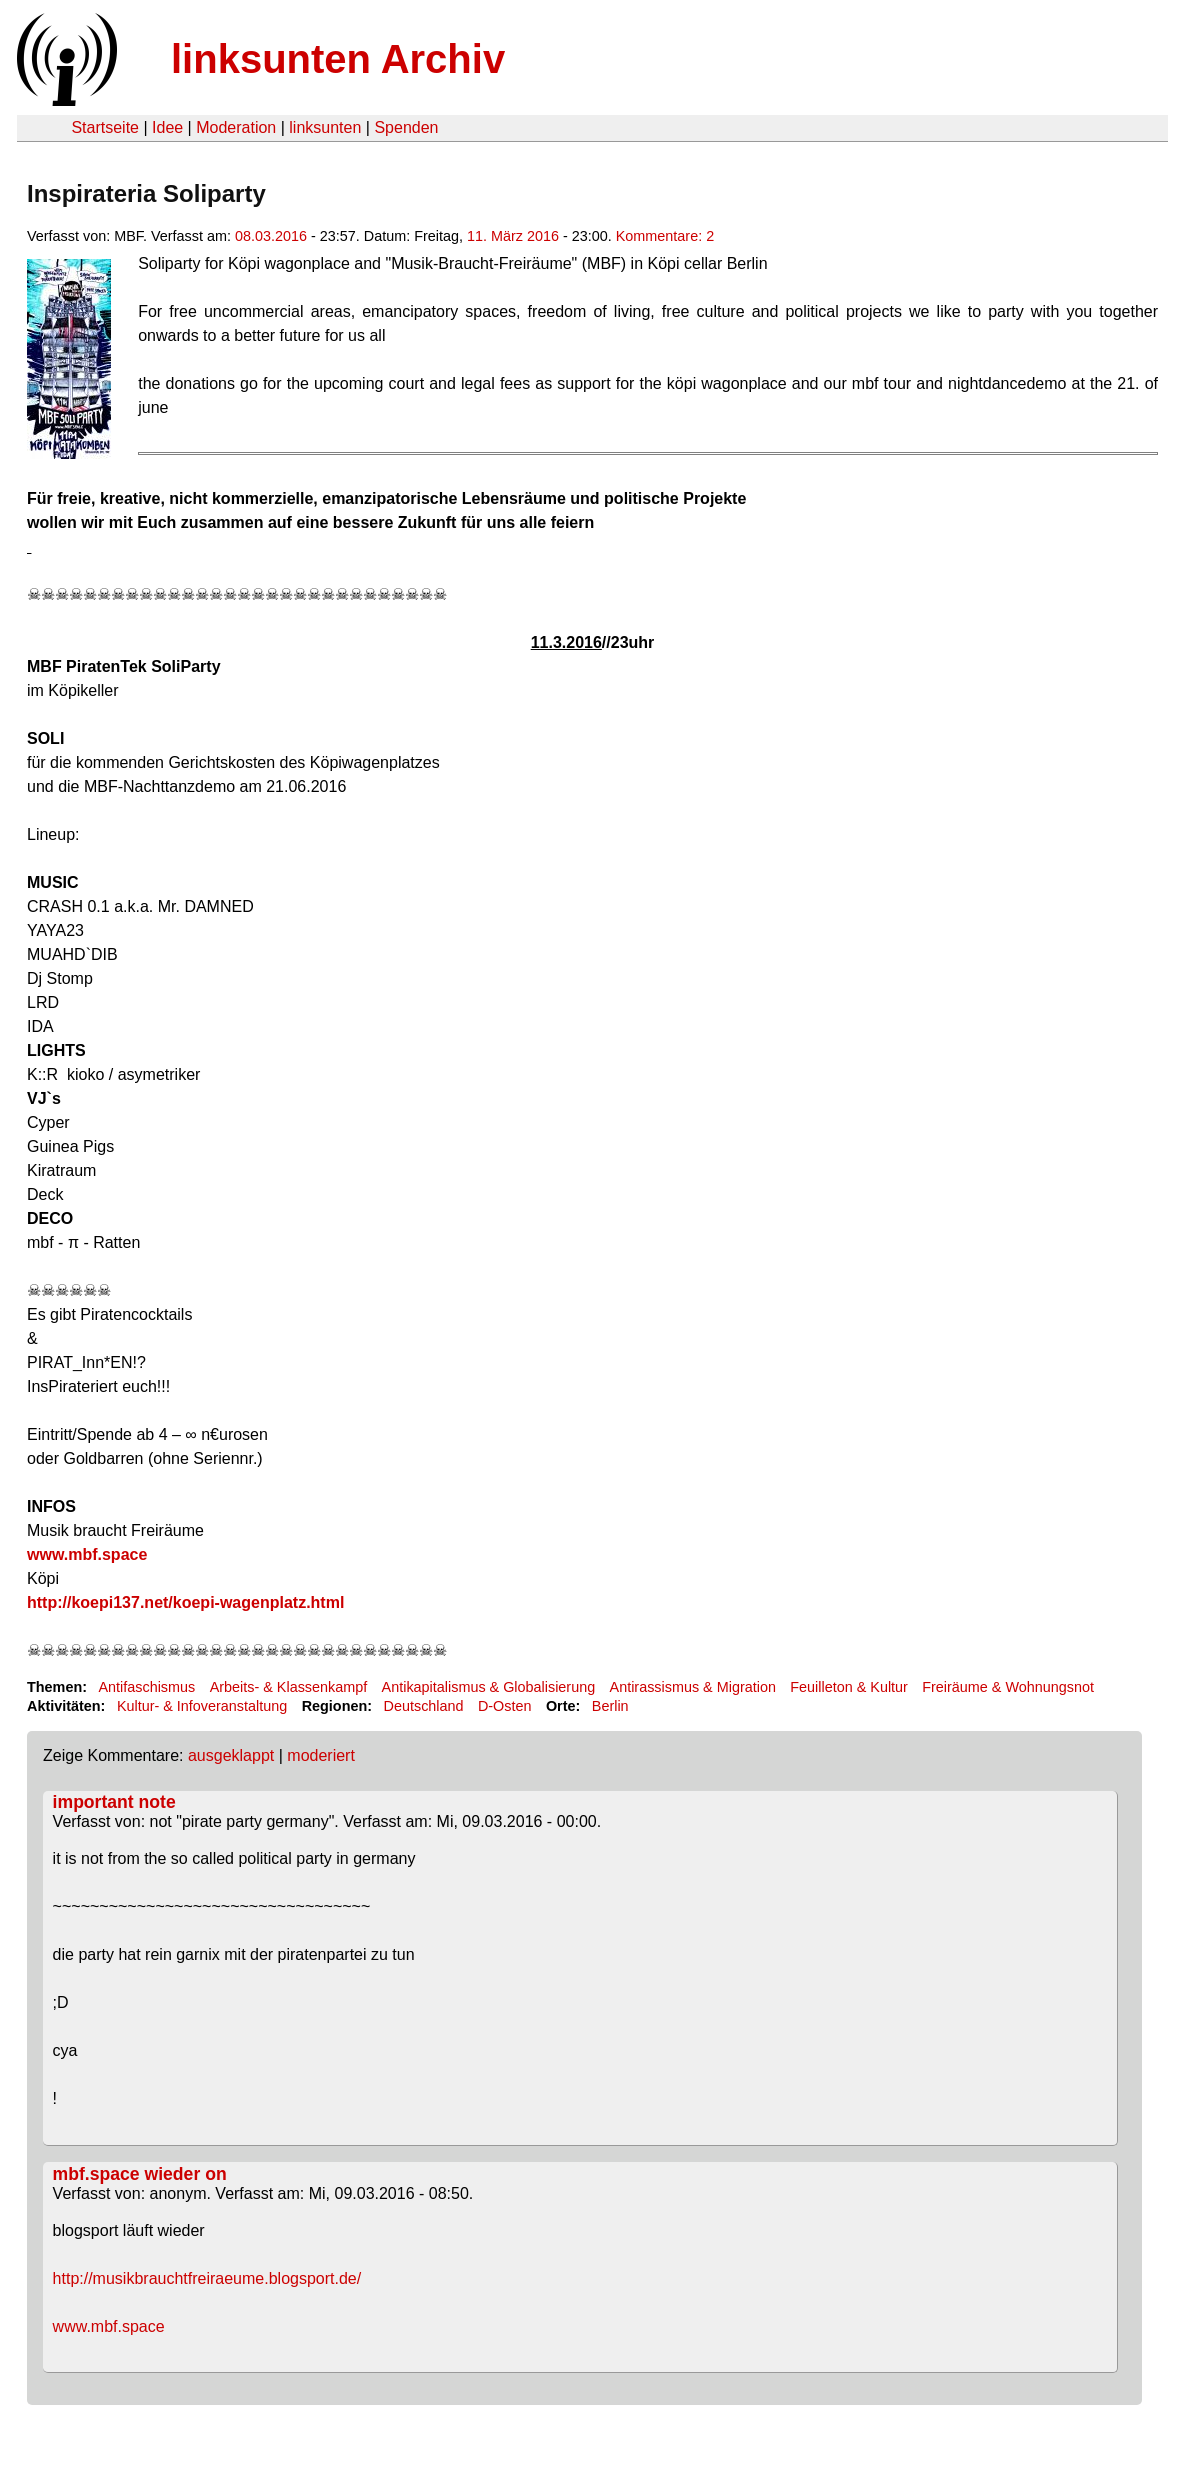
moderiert (321, 1755)
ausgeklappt (231, 1755)
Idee (167, 127)
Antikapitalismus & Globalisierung (489, 1687)
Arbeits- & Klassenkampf (289, 1687)
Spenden (406, 127)
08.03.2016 (271, 236)
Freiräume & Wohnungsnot (1008, 1687)
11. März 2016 (513, 236)
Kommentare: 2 (665, 236)
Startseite (105, 127)
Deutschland (424, 1706)
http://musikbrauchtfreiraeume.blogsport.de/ (207, 2278)
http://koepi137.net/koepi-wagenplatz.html (185, 1602)
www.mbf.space (87, 1554)
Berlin (610, 1706)
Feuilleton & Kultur (849, 1687)
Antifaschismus (146, 1687)
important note (114, 1802)
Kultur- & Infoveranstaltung (202, 1706)
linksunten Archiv (338, 59)
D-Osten (505, 1706)
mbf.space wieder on (140, 2174)
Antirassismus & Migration (693, 1687)
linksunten (325, 127)
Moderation (236, 127)
